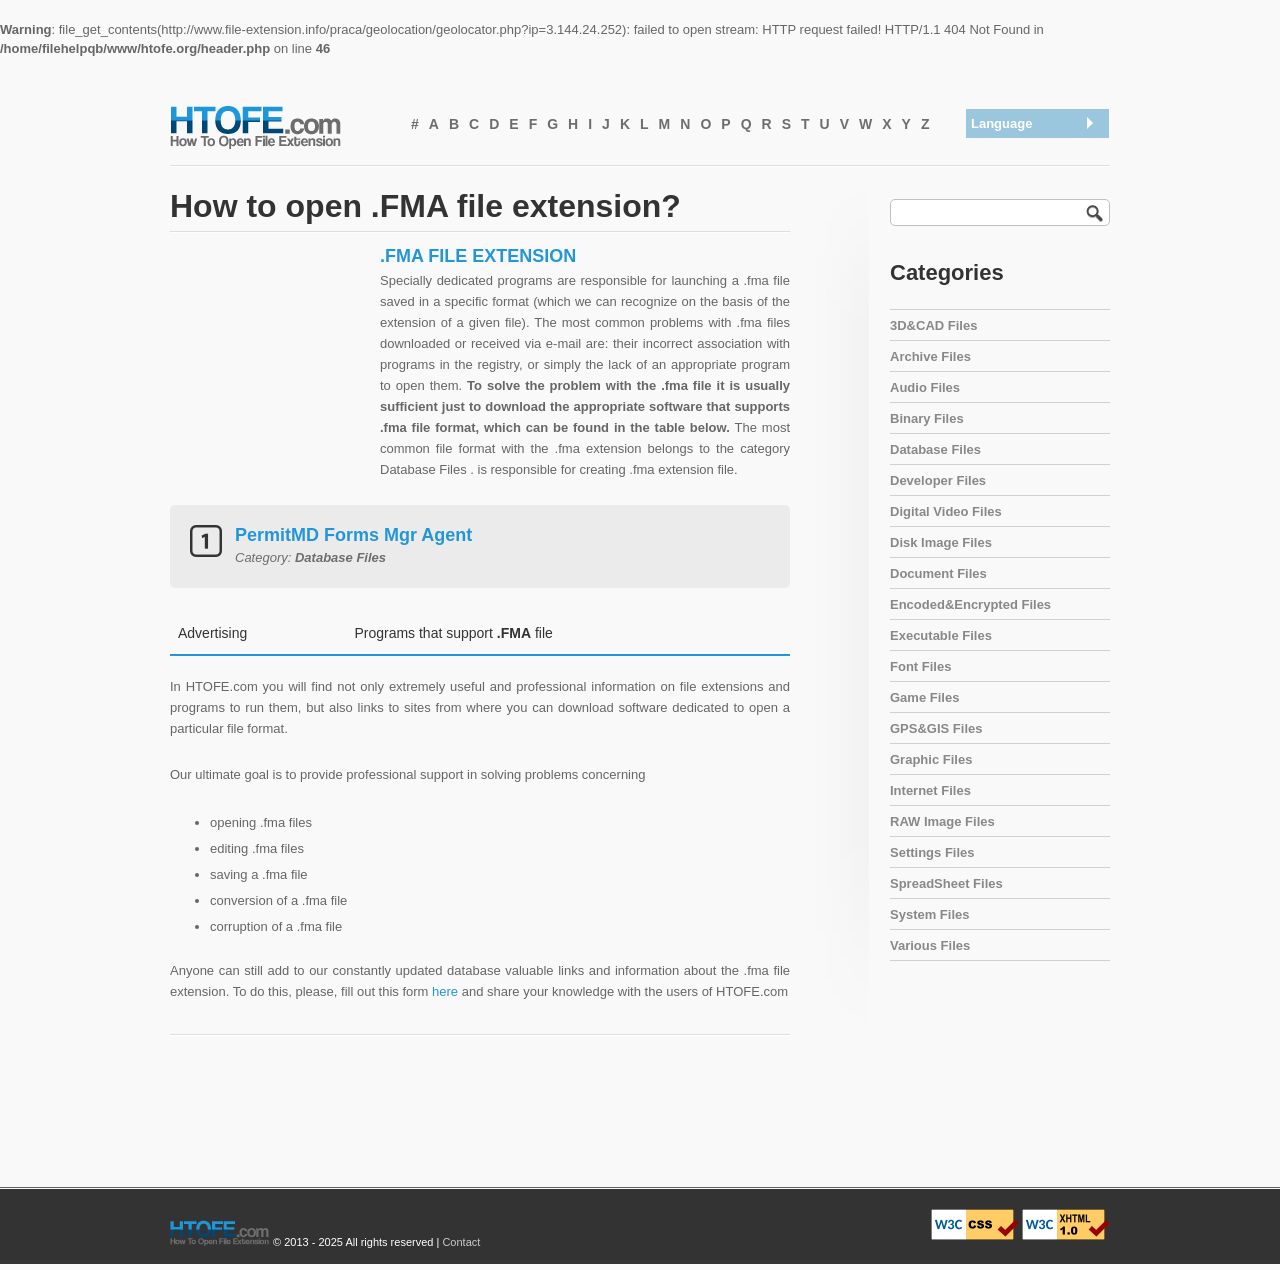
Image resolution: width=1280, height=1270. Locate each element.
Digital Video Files (946, 511)
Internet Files (930, 790)
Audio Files (925, 387)
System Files (930, 914)
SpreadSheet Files (946, 883)
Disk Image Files (941, 542)
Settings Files (932, 852)
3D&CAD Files (933, 325)
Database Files (935, 449)
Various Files (930, 945)
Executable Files (941, 635)
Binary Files (927, 418)
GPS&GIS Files (936, 728)
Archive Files (930, 356)
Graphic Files (931, 759)
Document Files (938, 573)
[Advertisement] (270, 370)
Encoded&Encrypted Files (970, 604)
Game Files (924, 697)
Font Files (920, 666)
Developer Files (938, 480)
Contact (461, 1242)
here (445, 991)
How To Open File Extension (278, 126)
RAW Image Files (942, 821)
